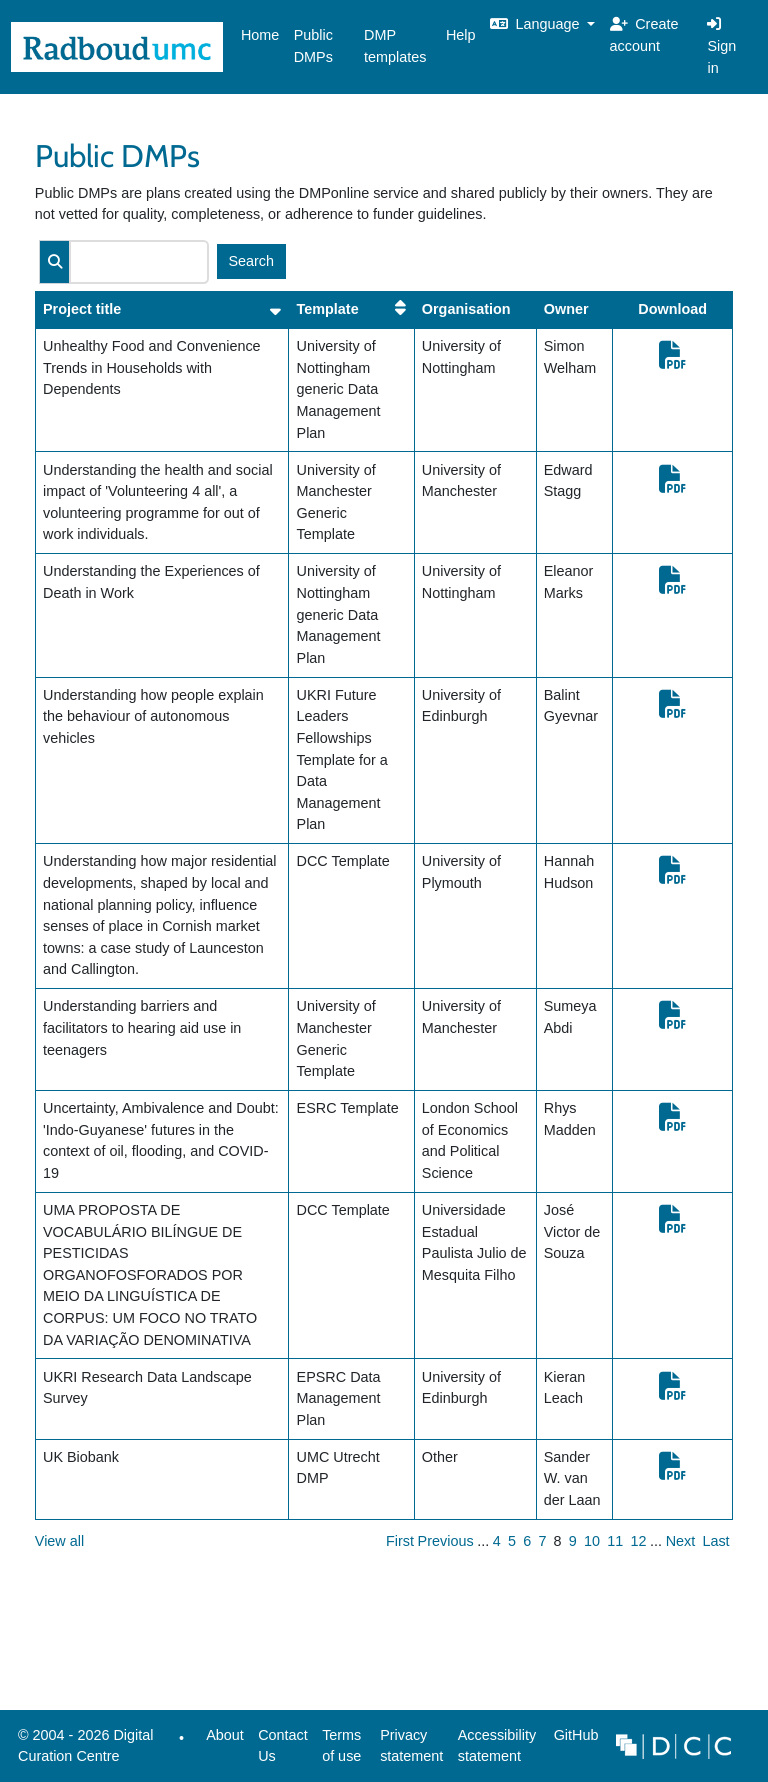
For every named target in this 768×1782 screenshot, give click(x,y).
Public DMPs (313, 46)
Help (461, 35)
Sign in (721, 45)
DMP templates (395, 46)
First (400, 1541)
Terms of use (341, 1746)
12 (638, 1541)
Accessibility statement (497, 1746)
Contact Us (283, 1746)
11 (615, 1541)
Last (715, 1541)
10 (592, 1541)
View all (59, 1541)
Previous (446, 1541)
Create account (644, 35)
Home (260, 35)
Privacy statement (411, 1746)
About (225, 1735)
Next (681, 1541)
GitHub (572, 1740)
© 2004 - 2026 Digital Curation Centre (82, 1751)
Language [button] (537, 24)
